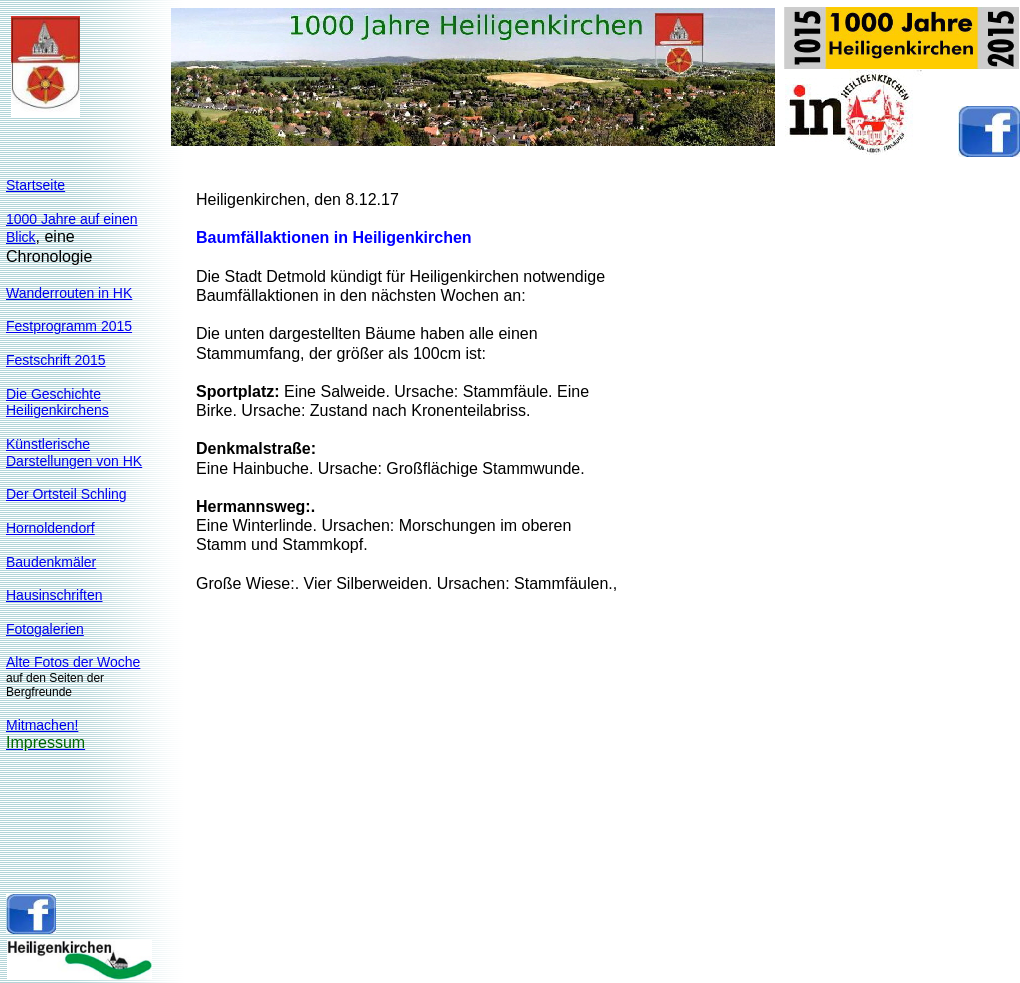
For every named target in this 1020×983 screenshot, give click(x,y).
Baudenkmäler (51, 562)
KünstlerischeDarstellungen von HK (74, 452)
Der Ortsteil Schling (66, 494)
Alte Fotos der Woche (73, 662)
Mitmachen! (42, 725)
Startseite (35, 185)
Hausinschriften (54, 595)
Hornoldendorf (50, 528)
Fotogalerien (45, 629)
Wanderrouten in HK (69, 293)
